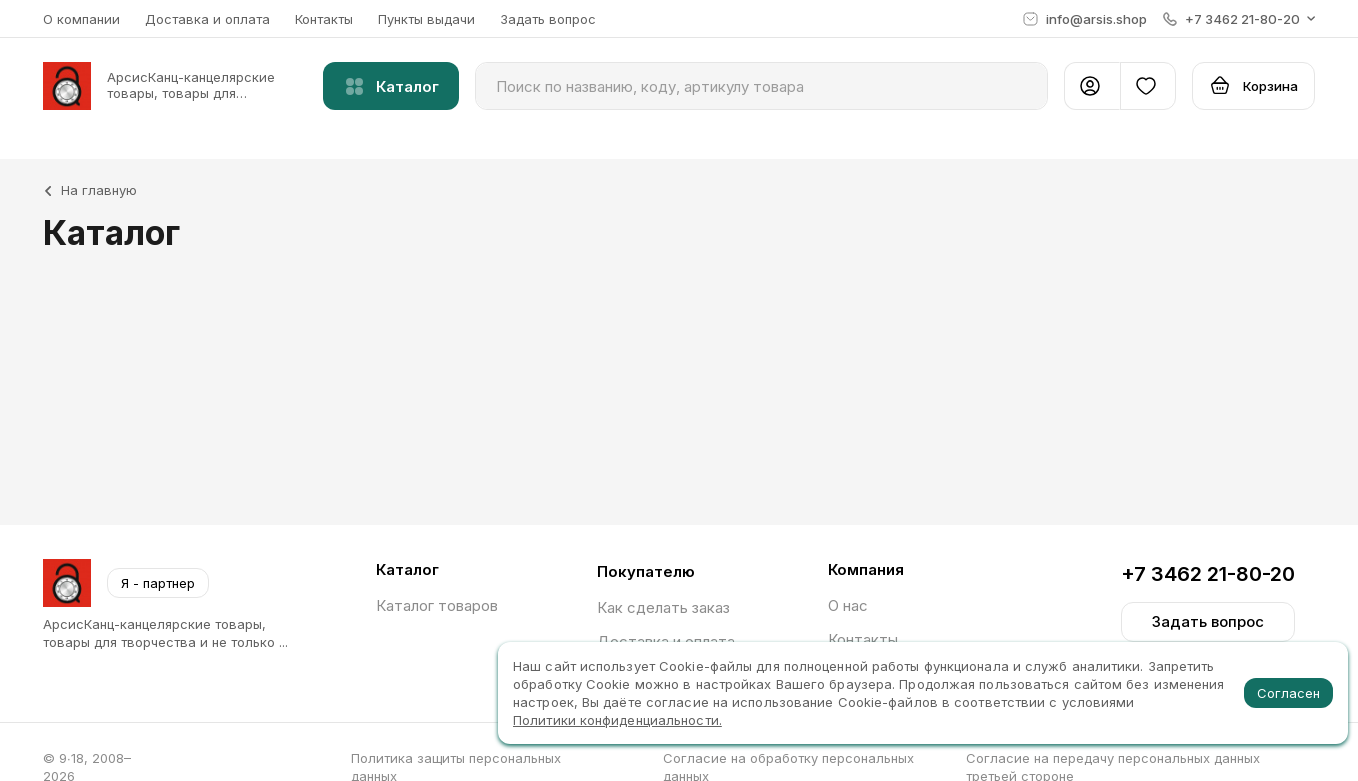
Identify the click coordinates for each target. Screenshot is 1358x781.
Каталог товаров (437, 605)
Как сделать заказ (663, 607)
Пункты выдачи (426, 19)
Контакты (324, 19)
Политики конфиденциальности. (617, 720)
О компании (81, 19)
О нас (848, 605)
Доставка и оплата (207, 19)
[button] (1239, 19)
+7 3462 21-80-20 (1208, 574)
